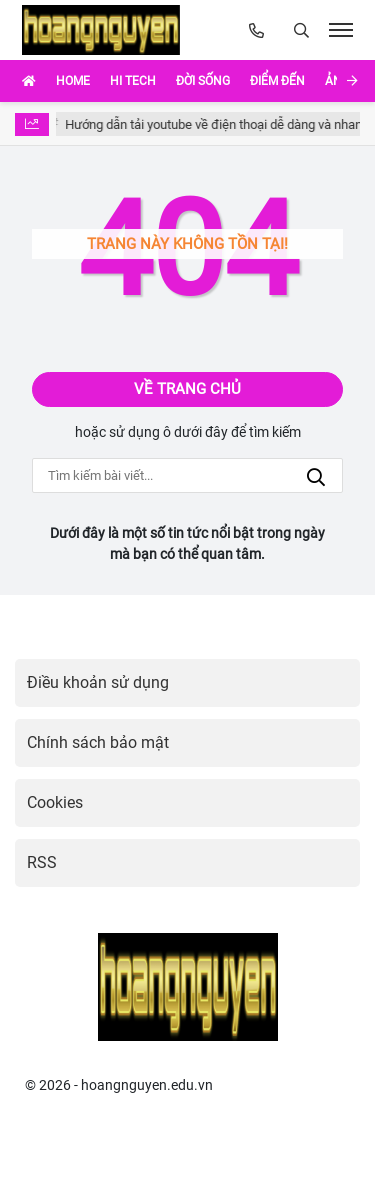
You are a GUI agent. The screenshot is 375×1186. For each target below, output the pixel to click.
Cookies (55, 802)
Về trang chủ (187, 389)
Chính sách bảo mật (98, 742)
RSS (42, 862)
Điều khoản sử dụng (98, 682)
